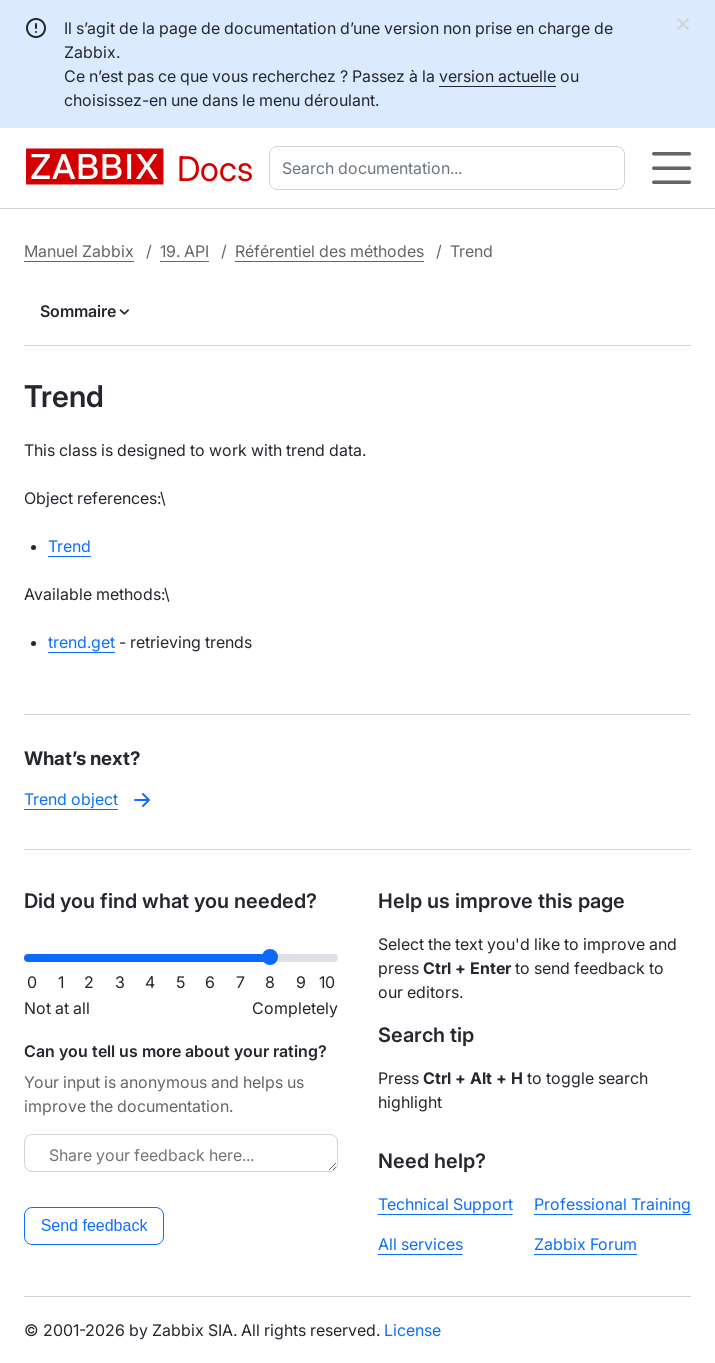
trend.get (81, 642)
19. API (184, 251)
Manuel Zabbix (79, 251)
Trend (69, 546)
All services (420, 1244)
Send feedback (94, 1225)
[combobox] (451, 168)
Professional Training (612, 1204)
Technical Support (445, 1204)
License (412, 1330)
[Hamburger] (671, 168)
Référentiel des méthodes (329, 251)
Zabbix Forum (585, 1244)
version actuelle (497, 76)
